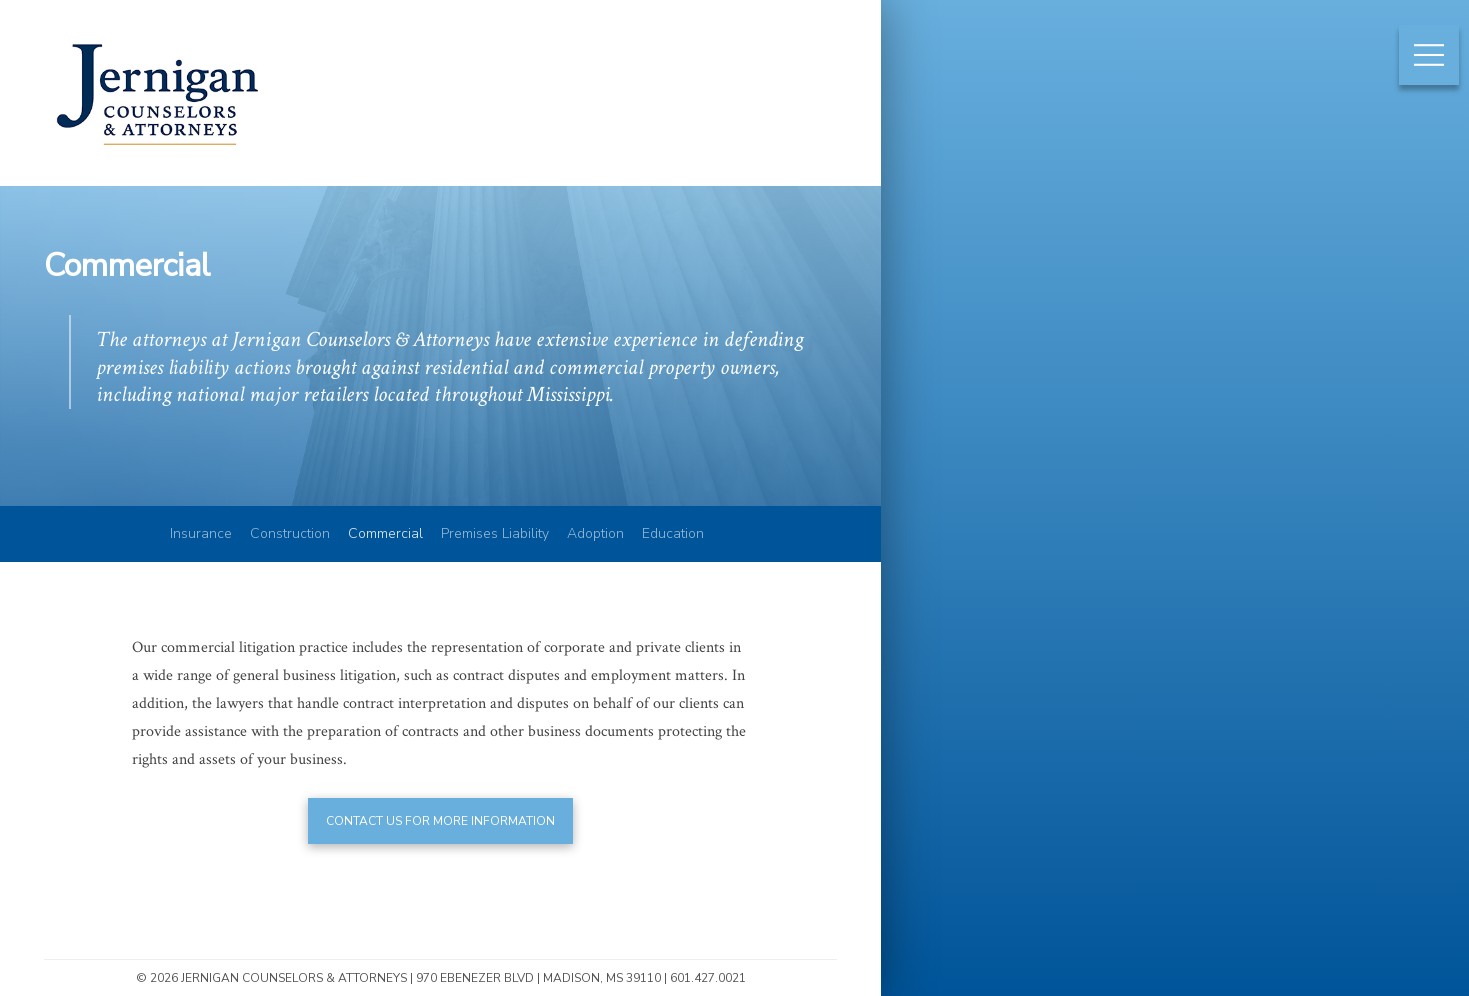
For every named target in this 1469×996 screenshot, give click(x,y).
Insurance (201, 533)
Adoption (595, 533)
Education (673, 533)
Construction (290, 533)
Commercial (385, 533)
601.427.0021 (708, 978)
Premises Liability (495, 533)
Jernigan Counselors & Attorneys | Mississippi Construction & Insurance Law (157, 152)
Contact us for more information (440, 821)
